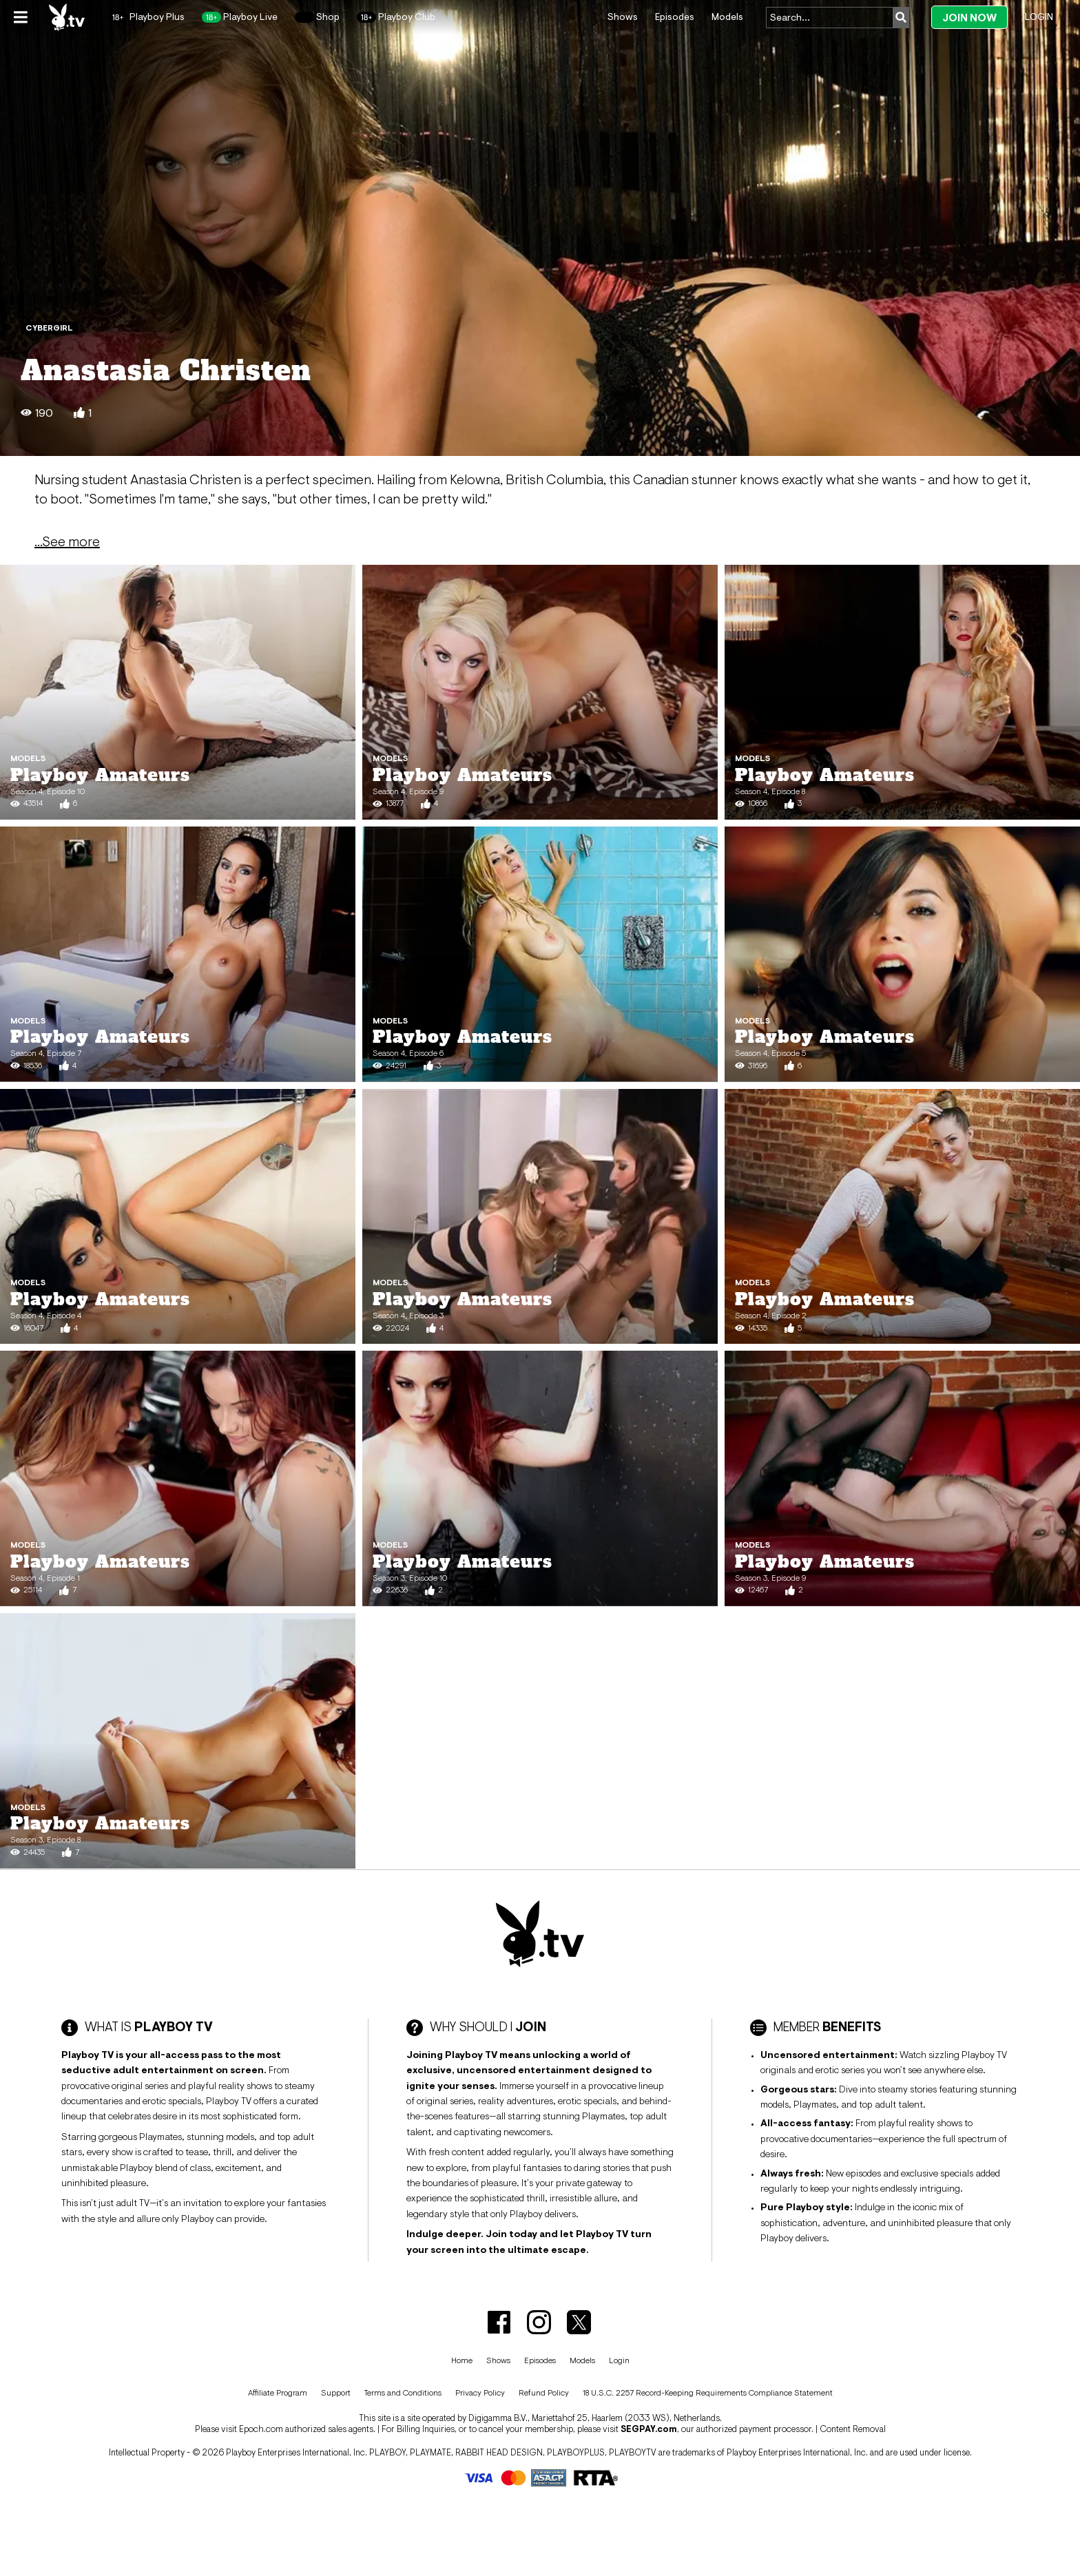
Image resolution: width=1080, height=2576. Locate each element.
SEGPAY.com (649, 2428)
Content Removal (853, 2428)
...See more (67, 541)
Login (1039, 16)
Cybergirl (49, 328)
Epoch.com (261, 2428)
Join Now (969, 17)
